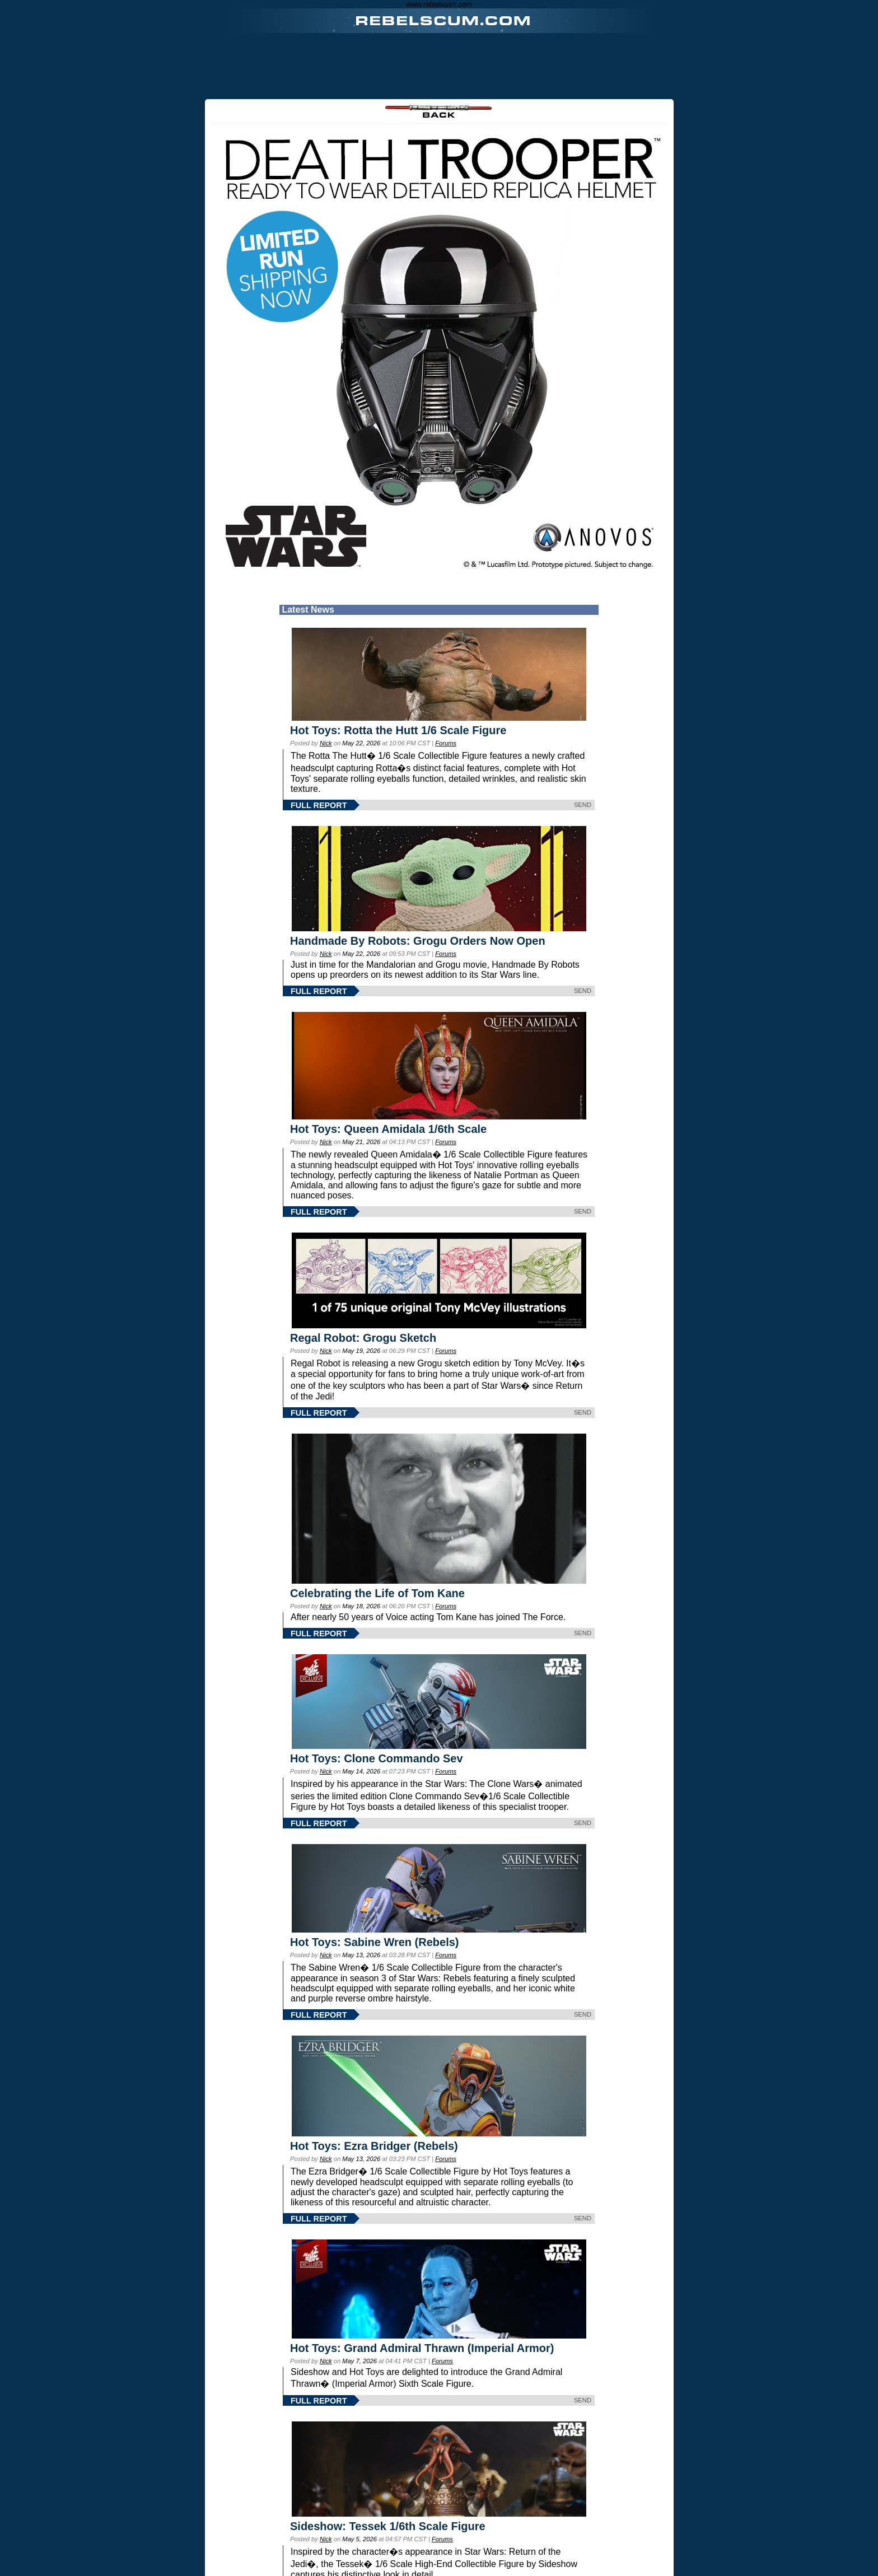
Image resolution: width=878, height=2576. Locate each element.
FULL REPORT (319, 805)
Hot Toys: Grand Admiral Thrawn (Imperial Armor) (422, 2348)
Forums (445, 743)
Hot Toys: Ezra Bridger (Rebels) (374, 2146)
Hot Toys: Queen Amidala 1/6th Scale (388, 1129)
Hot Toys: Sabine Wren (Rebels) (374, 1942)
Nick (326, 743)
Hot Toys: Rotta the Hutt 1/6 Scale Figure (398, 730)
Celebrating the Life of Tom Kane (377, 1593)
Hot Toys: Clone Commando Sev (376, 1758)
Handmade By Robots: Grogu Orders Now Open (417, 941)
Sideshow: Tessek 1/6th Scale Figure (387, 2526)
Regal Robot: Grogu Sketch (363, 1338)
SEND (582, 804)
